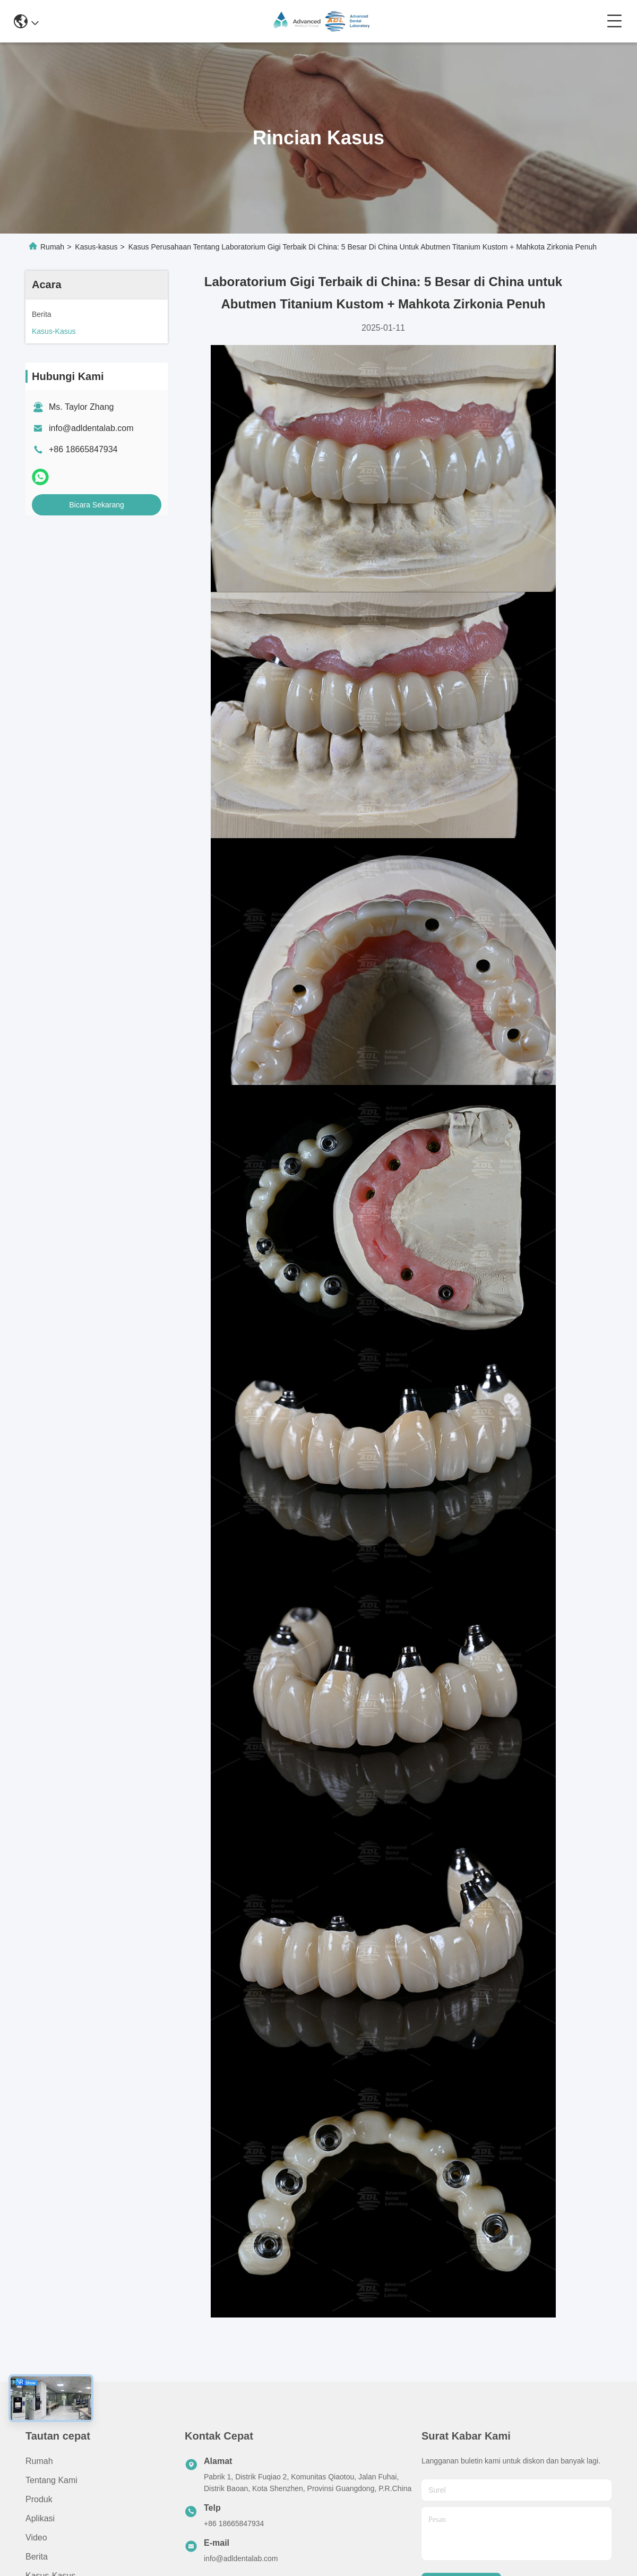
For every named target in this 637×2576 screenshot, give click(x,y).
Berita (36, 2556)
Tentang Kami (51, 2480)
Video (36, 2537)
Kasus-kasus (96, 247)
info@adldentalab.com (91, 428)
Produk (39, 2499)
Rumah (52, 247)
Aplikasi (40, 2518)
